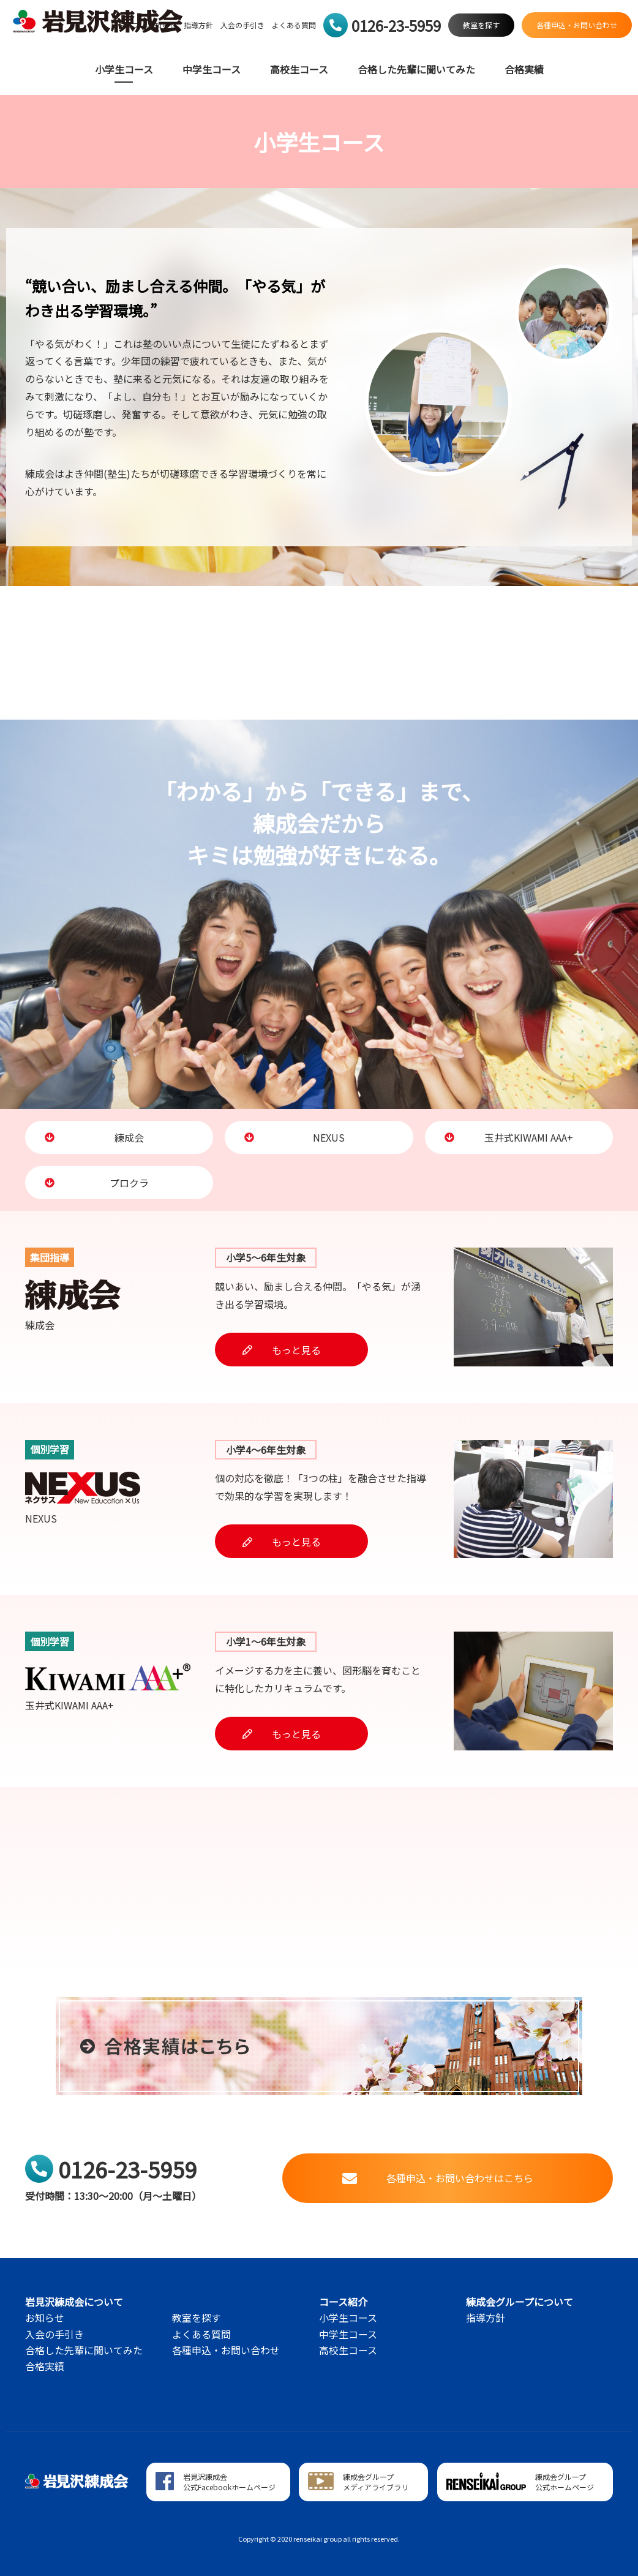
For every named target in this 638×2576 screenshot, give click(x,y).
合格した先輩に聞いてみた (416, 69)
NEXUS (294, 1137)
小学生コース (124, 69)
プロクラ (97, 1182)
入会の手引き (242, 25)
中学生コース (211, 69)
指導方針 (198, 25)
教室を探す (196, 2317)
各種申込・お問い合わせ (226, 2350)
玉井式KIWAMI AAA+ (509, 1137)
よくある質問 (294, 25)
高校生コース (299, 69)
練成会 (94, 1137)
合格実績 (524, 69)
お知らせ (44, 2317)
